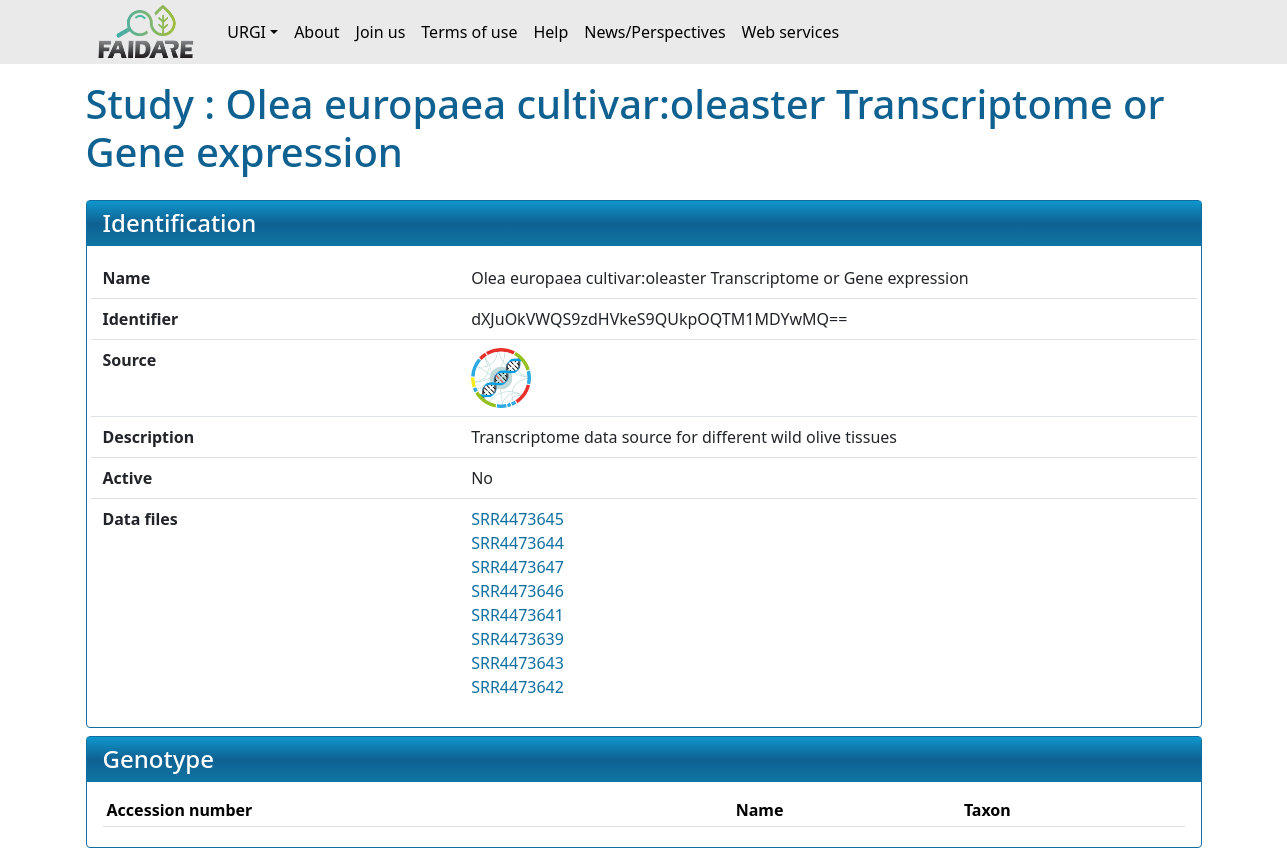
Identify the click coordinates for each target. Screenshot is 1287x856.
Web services (791, 32)
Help (550, 32)
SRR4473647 (517, 567)
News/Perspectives (654, 32)
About (316, 32)
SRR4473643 (517, 663)
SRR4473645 (517, 519)
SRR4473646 (517, 591)
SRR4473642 (517, 687)
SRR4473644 (517, 543)
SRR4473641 (517, 615)
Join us (381, 32)
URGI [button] (246, 32)
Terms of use (469, 32)
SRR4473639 (517, 639)
